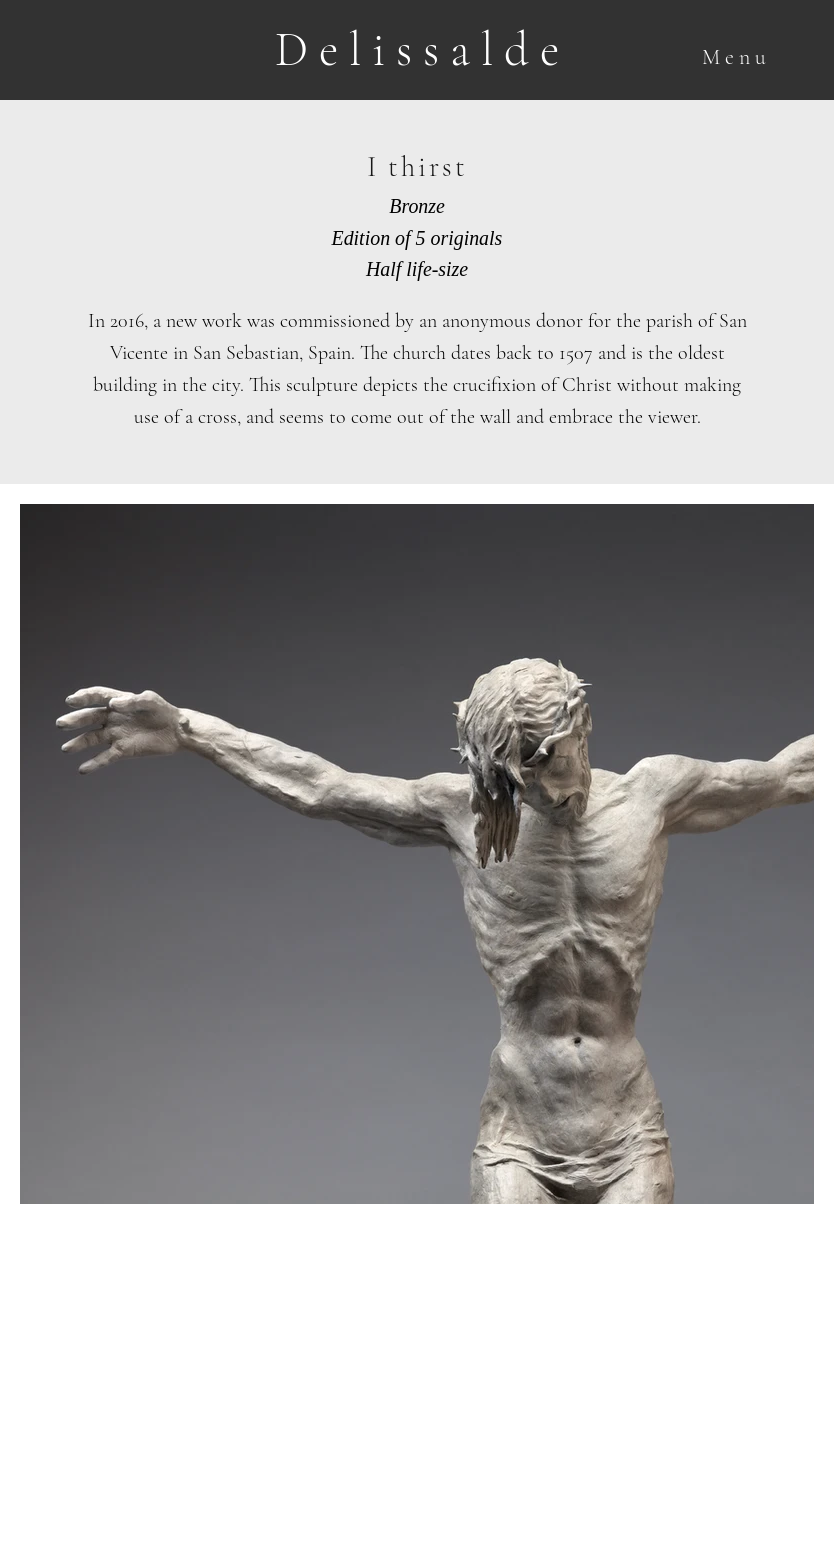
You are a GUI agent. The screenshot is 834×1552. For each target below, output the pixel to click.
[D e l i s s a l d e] (417, 50)
